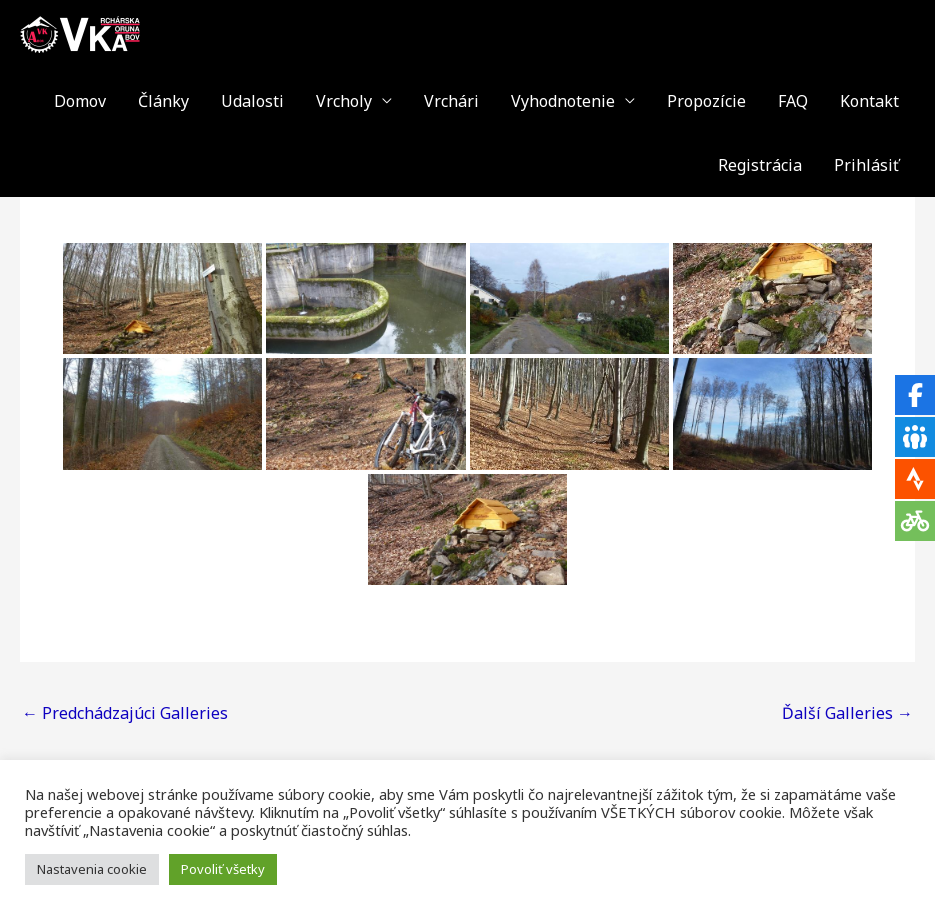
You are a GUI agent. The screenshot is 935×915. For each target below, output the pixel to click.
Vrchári (451, 101)
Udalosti (252, 101)
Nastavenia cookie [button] (92, 869)
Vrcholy (344, 101)
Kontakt (869, 101)
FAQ (793, 101)
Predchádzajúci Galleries (125, 713)
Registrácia (760, 165)
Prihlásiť (866, 165)
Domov (80, 101)
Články (163, 101)
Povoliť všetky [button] (223, 869)
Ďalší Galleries (847, 713)
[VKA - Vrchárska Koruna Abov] (80, 33)
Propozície (706, 101)
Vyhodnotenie (563, 101)
